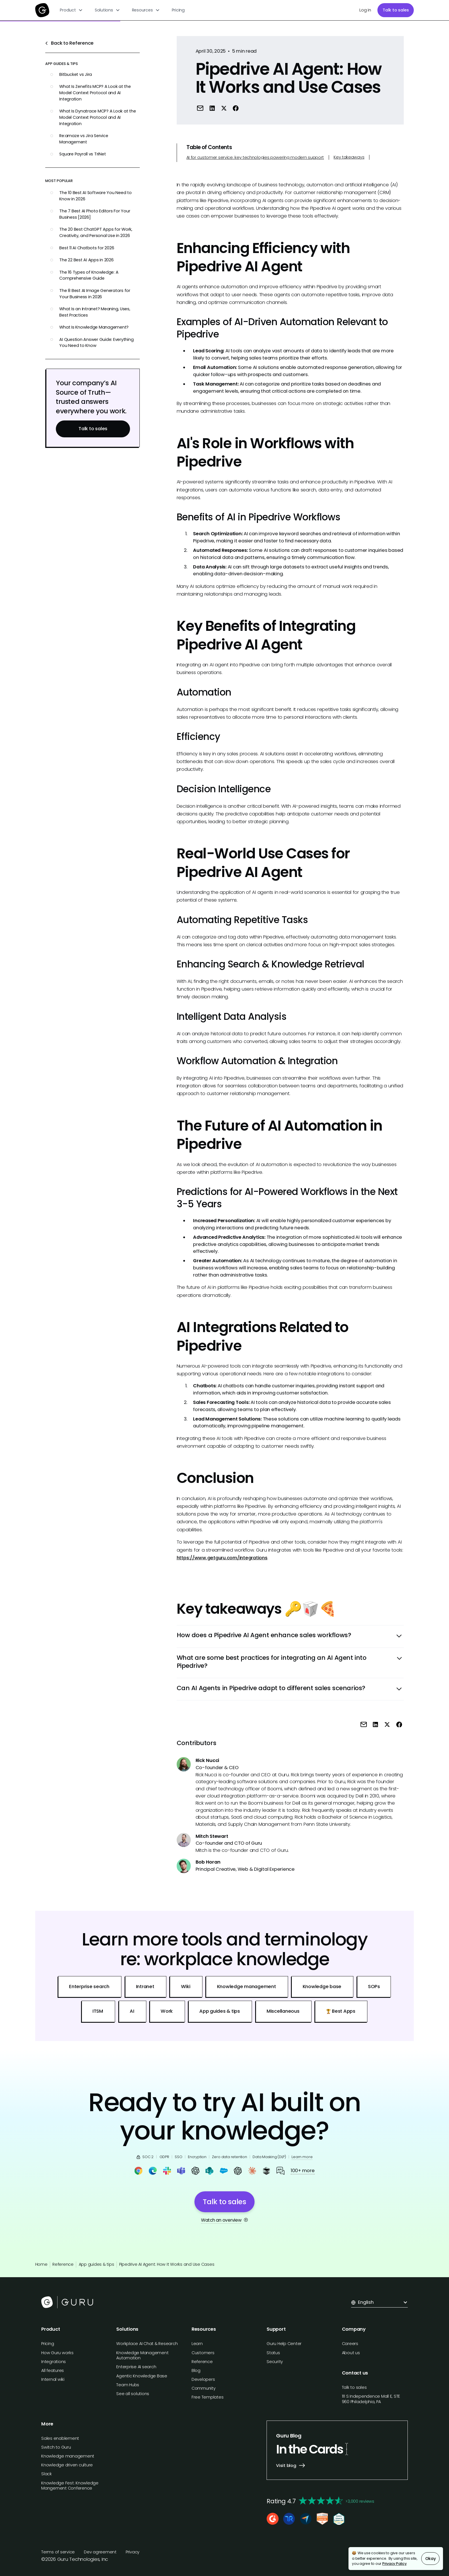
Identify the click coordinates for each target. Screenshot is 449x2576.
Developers (203, 2379)
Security (275, 2361)
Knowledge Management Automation (142, 2355)
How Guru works (57, 2353)
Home (41, 2264)
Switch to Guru (56, 2447)
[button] (71, 10)
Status (273, 2353)
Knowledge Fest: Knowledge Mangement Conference (70, 2485)
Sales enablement (60, 2438)
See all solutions (132, 2394)
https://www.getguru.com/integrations (222, 1557)
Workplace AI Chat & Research (147, 2343)
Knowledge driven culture (67, 2465)
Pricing (178, 10)
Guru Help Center (284, 2343)
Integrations (53, 2361)
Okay (430, 2558)
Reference (63, 2264)
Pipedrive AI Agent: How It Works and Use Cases (166, 2264)
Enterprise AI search (136, 2367)
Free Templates (208, 2397)
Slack (46, 2474)
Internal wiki (52, 2379)
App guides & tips (96, 2264)
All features (52, 2370)
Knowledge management (67, 2456)
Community (204, 2388)
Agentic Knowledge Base (141, 2376)
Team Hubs (127, 2385)
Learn (197, 2343)
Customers (203, 2353)
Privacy (132, 2552)
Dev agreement (100, 2552)
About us (351, 2353)
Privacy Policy (394, 2563)
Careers (350, 2343)
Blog (196, 2370)
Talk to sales (396, 10)
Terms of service (58, 2552)
